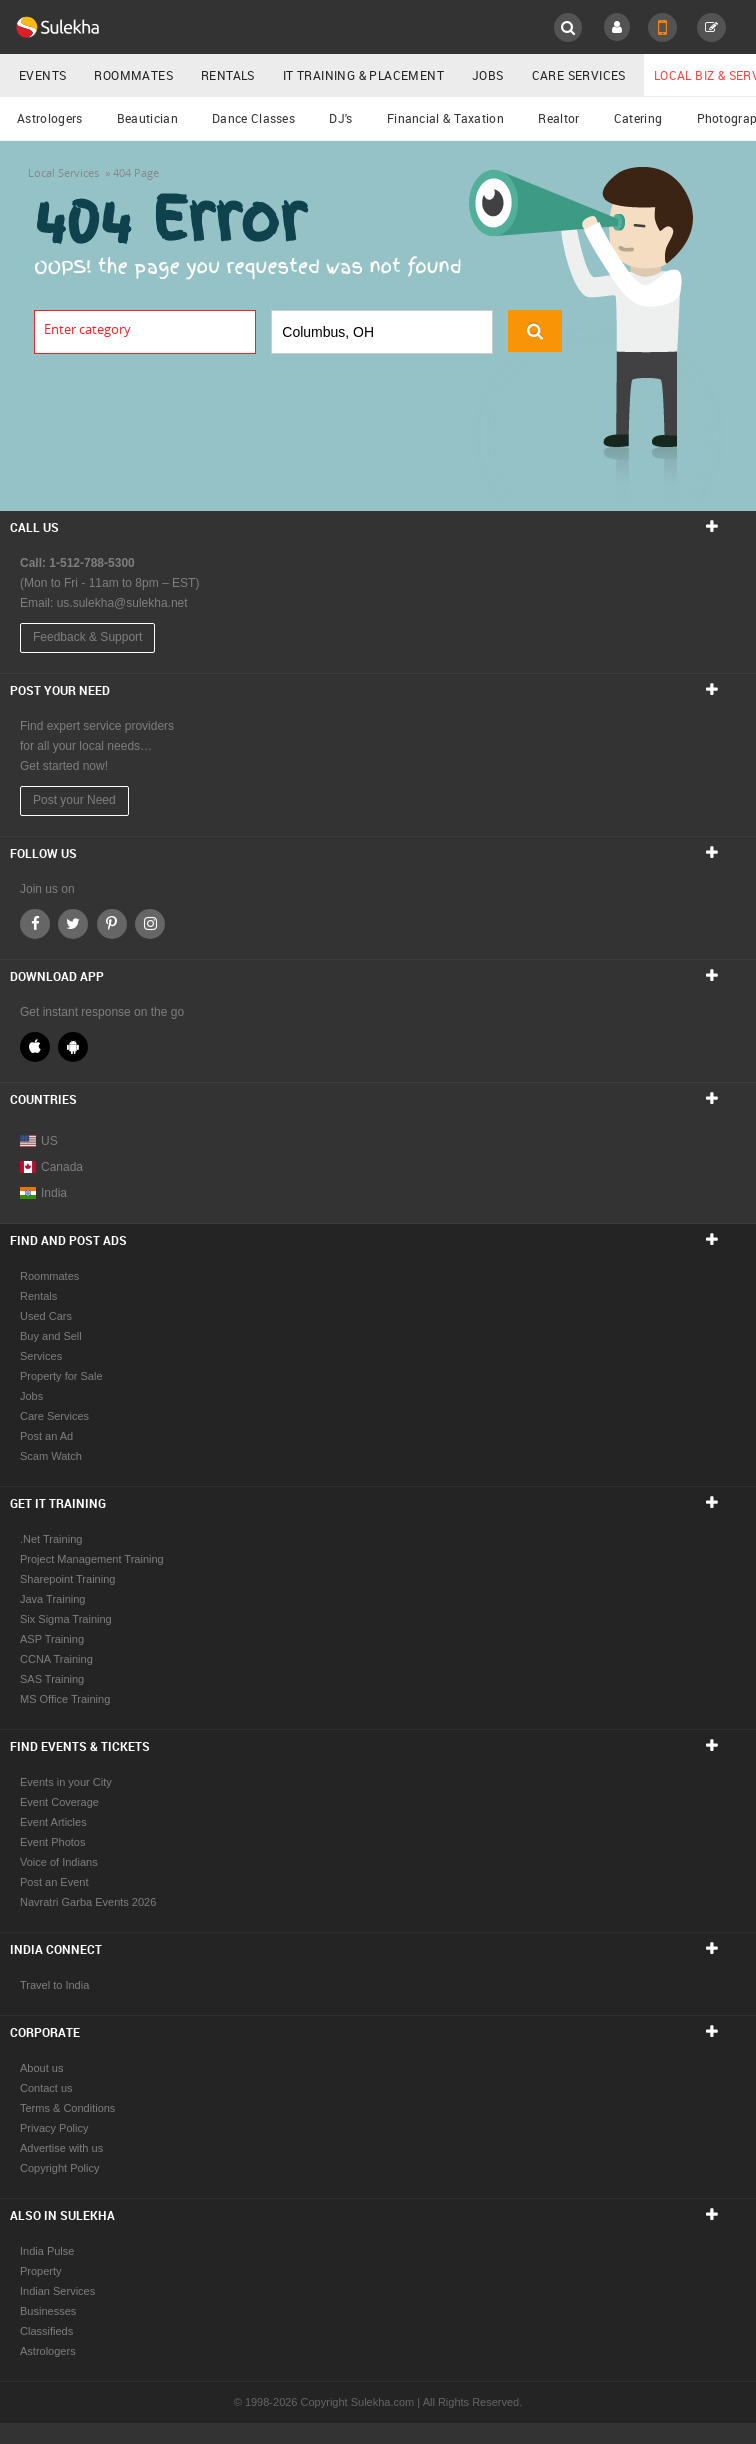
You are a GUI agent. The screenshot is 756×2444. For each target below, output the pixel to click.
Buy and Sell (51, 1336)
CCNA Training (56, 1659)
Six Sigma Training (66, 1619)
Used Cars (46, 1316)
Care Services (579, 75)
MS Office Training (65, 1699)
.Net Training (51, 1539)
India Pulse (47, 2251)
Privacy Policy (54, 2128)
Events (42, 75)
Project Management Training (92, 1559)
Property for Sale (61, 1376)
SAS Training (52, 1679)
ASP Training (52, 1639)
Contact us (46, 2088)
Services (41, 1356)
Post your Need (74, 800)
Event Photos (52, 1842)
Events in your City (66, 1782)
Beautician (147, 118)
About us (41, 2068)
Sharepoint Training (67, 1579)
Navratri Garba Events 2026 (88, 1902)
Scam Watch (51, 1456)
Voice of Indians (59, 1862)
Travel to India (54, 1985)
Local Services (63, 172)
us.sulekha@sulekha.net (122, 603)
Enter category (87, 329)
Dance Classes (253, 118)
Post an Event (54, 1882)
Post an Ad (46, 1436)
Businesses (48, 2311)
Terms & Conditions (67, 2108)
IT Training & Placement (363, 75)
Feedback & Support (87, 637)
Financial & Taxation (445, 118)
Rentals (228, 75)
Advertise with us (61, 2148)
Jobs (488, 75)
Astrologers (49, 118)
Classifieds (46, 2331)
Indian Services (57, 2291)
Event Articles (53, 1822)
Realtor (558, 118)
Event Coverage (59, 1802)
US (39, 1141)
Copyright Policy (59, 2168)
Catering (638, 118)
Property (41, 2271)
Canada (51, 1167)
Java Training (52, 1599)
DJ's (340, 118)
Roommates (133, 75)
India (43, 1193)
